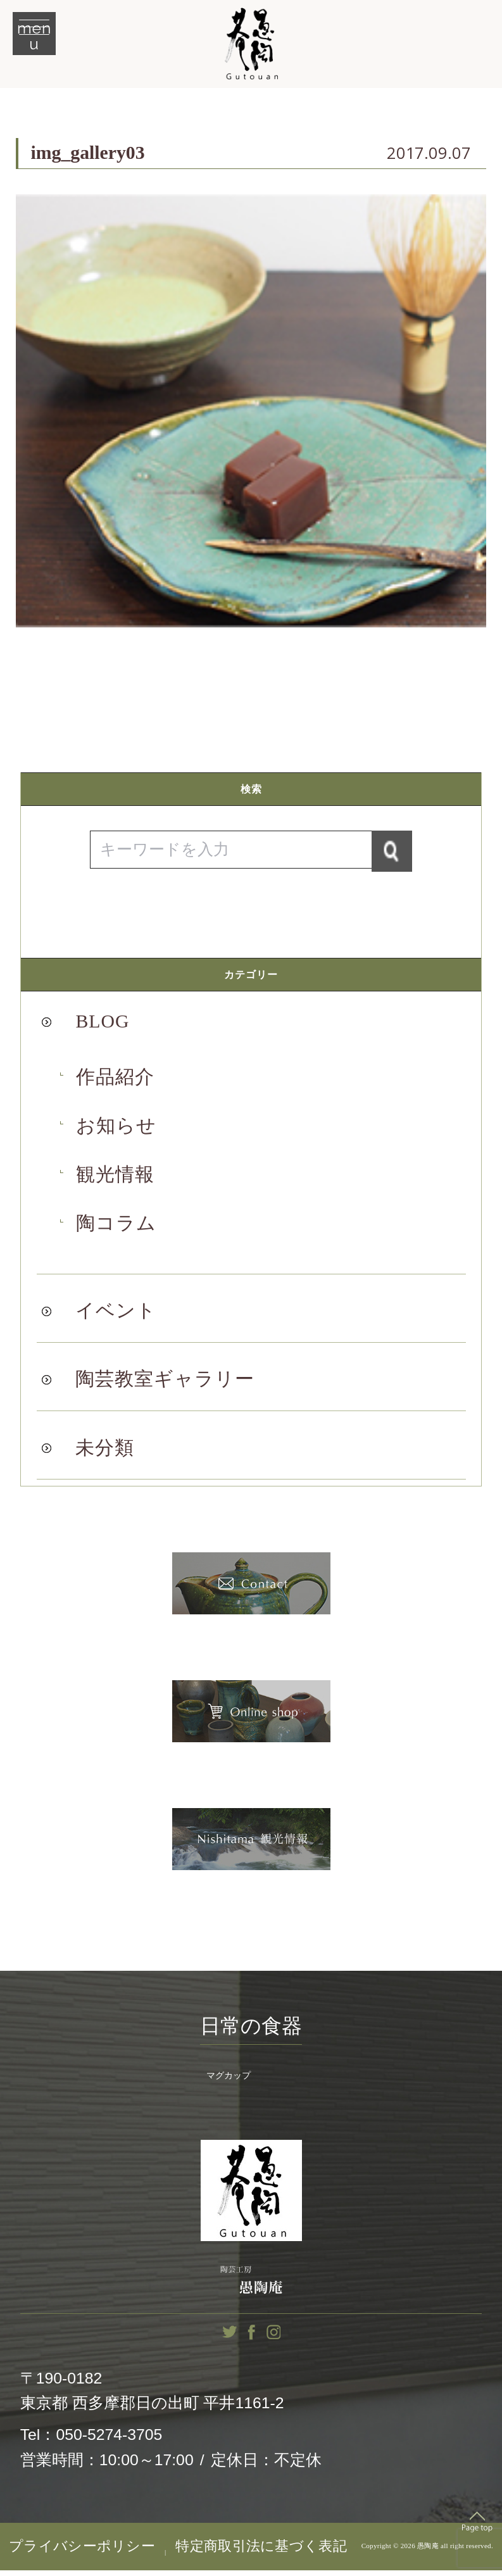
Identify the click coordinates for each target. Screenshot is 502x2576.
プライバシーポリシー (82, 2552)
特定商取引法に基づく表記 (261, 2552)
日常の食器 (251, 2028)
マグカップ (228, 2081)
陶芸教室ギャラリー (164, 1382)
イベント (115, 1314)
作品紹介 (115, 1079)
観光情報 (115, 1177)
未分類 (104, 1450)
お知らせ (116, 1128)
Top (477, 2527)
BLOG (102, 1024)
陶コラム (116, 1226)
